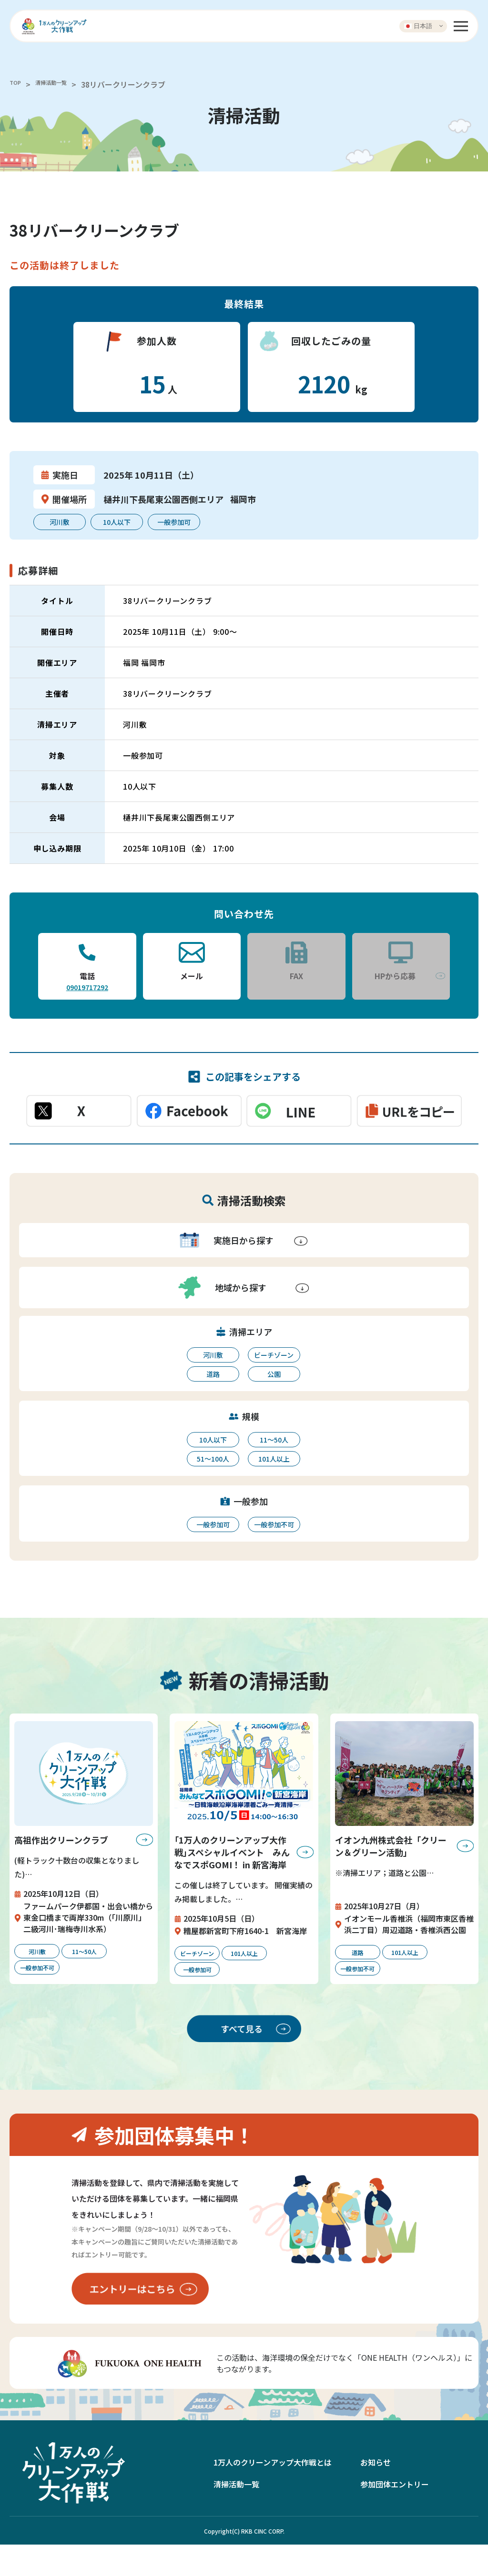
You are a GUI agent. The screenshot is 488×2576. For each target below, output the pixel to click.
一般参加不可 (274, 1524)
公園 (274, 1374)
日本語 (418, 26)
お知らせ (375, 2493)
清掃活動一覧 (62, 84)
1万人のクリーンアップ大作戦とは (273, 2493)
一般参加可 (213, 1524)
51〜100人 (213, 1458)
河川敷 (213, 1355)
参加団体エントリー (394, 2515)
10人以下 (213, 1439)
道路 (213, 1374)
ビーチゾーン (274, 1355)
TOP (17, 84)
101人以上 (274, 1458)
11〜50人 (274, 1439)
